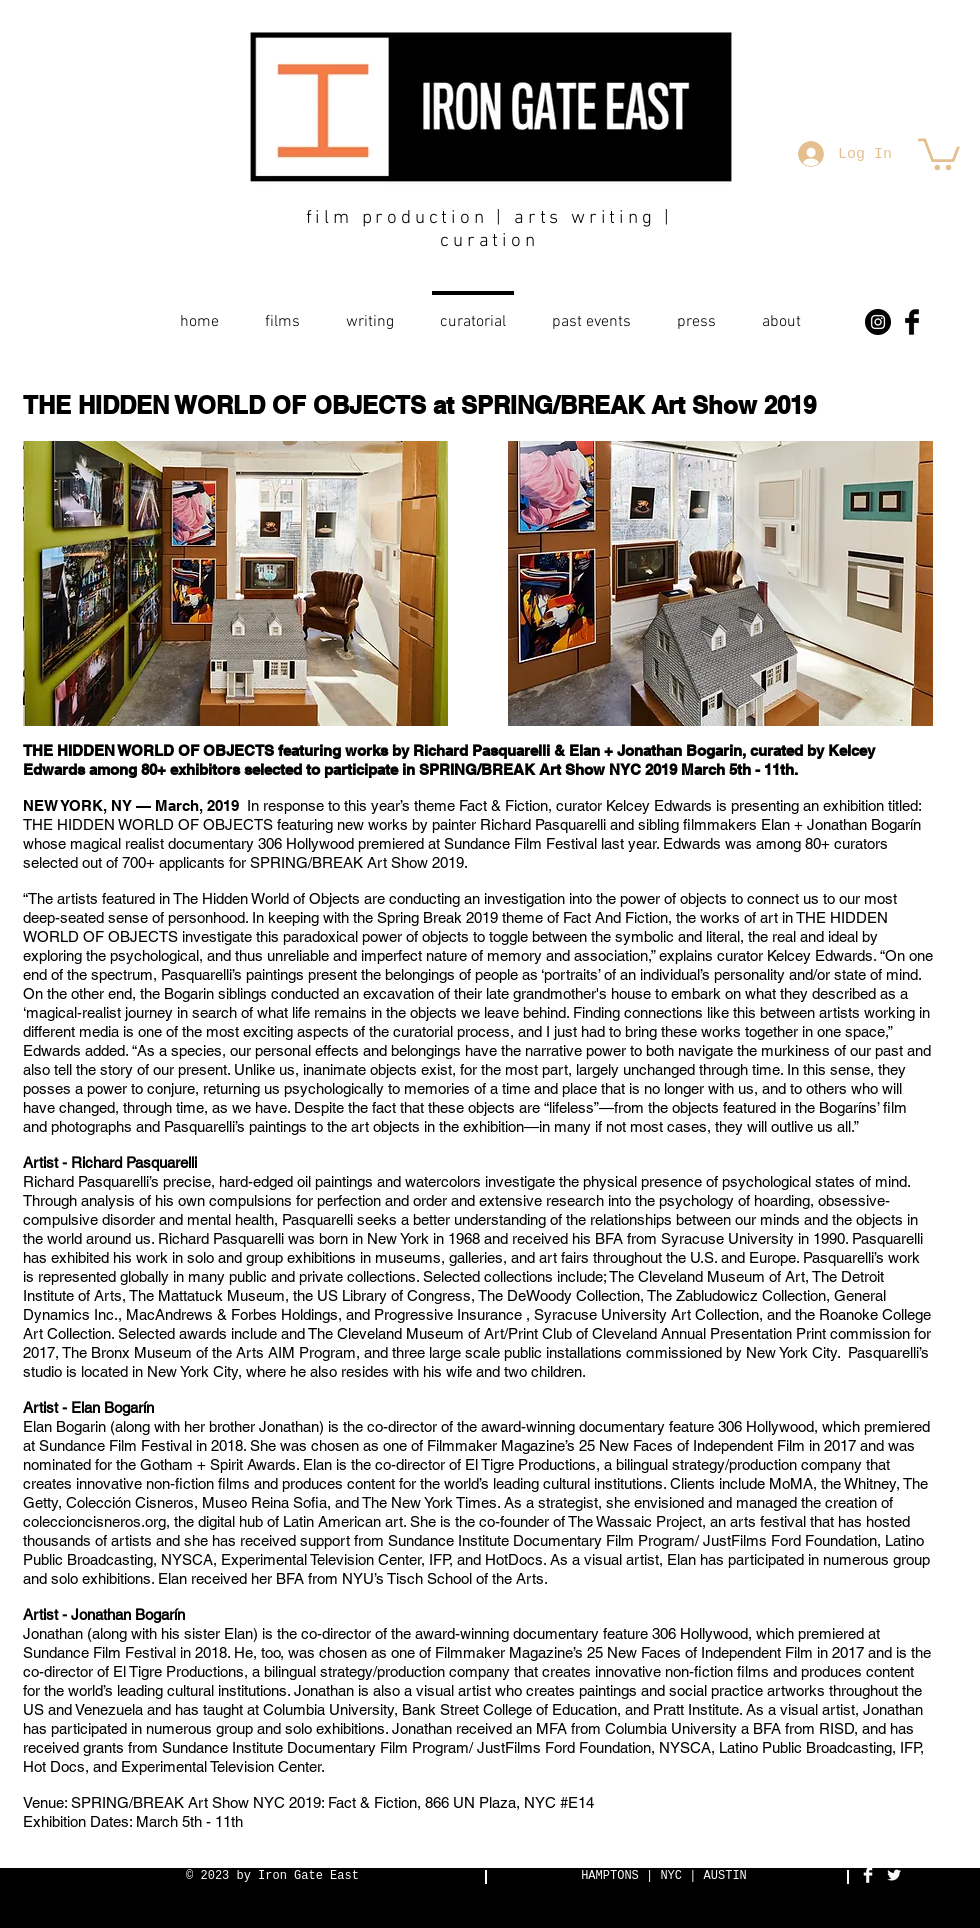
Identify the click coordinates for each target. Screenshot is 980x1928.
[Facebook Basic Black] (912, 322)
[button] (939, 152)
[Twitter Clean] (894, 1875)
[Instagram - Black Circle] (878, 322)
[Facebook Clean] (868, 1875)
